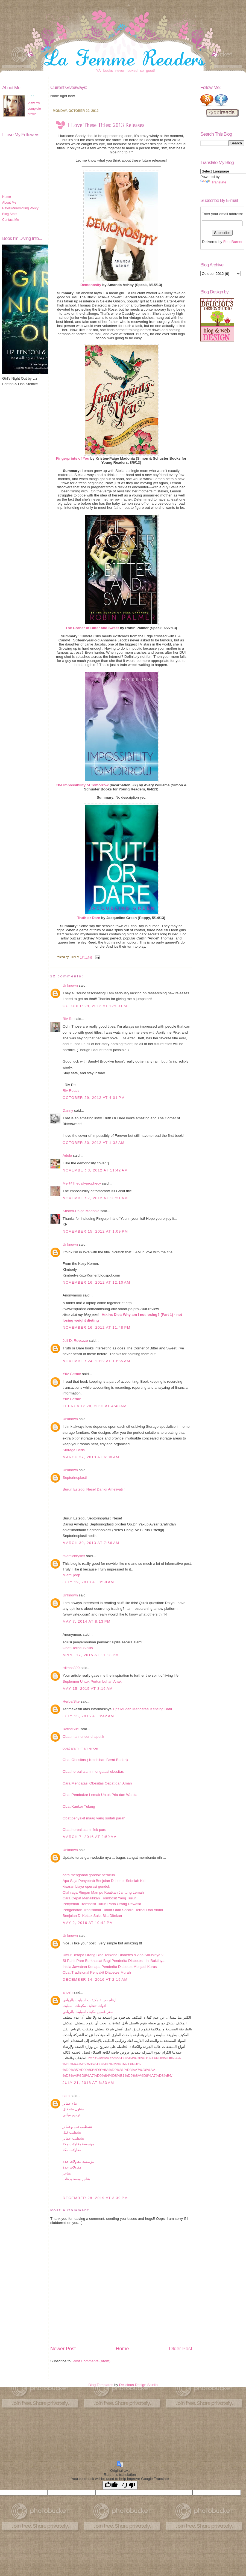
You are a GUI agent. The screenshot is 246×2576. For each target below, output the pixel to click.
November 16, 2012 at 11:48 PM (96, 1327)
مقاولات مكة (72, 2150)
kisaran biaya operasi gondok (86, 1886)
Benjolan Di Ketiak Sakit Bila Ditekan (92, 1916)
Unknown (70, 985)
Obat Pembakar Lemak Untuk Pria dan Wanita (100, 1795)
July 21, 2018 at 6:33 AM (88, 2083)
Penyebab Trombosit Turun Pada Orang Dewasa (102, 1904)
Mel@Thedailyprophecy (82, 1183)
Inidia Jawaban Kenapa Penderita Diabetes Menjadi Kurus (110, 1967)
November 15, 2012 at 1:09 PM (95, 1231)
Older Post (180, 2348)
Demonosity (90, 285)
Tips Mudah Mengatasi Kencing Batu (142, 1709)
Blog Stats (9, 214)
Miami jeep (71, 1575)
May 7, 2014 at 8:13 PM (86, 1621)
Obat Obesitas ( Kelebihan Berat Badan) (95, 1760)
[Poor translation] (128, 2485)
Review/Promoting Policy (20, 208)
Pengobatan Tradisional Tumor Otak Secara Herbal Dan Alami (113, 1910)
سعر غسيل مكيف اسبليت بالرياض (88, 2012)
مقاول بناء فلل (73, 2109)
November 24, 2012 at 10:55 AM (96, 1361)
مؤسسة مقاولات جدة (78, 2161)
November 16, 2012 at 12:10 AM (96, 1282)
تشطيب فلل (72, 2132)
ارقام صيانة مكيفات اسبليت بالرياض (89, 2000)
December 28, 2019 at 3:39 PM (95, 2198)
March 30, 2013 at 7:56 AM (91, 1543)
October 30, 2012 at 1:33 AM (94, 1143)
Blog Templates (100, 2385)
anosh (67, 1992)
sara (66, 2096)
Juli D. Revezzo (75, 1340)
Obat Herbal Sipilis (78, 1648)
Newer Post (63, 2348)
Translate (213, 182)
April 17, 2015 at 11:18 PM (91, 1655)
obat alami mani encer (80, 1748)
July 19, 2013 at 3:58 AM (88, 1582)
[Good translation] (111, 2485)
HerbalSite (71, 1701)
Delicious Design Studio (138, 2385)
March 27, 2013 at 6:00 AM (91, 1457)
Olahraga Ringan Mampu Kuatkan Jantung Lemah (103, 1892)
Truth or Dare (88, 918)
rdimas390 (71, 1668)
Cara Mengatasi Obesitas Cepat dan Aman (97, 1783)
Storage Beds (74, 1450)
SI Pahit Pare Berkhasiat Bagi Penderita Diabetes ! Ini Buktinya (114, 1961)
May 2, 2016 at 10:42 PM (88, 1923)
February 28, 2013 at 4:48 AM (95, 1406)
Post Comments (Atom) (92, 2361)
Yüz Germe (72, 1374)
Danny (68, 1110)
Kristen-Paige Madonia (81, 1211)
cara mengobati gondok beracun (89, 1875)
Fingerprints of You (72, 458)
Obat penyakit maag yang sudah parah (94, 1818)
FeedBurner (232, 242)
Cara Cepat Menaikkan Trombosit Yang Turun (99, 1898)
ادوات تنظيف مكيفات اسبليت (84, 2006)
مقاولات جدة (72, 2167)
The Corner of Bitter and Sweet (92, 628)
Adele (67, 1155)
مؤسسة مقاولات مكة (78, 2144)
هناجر (67, 2173)
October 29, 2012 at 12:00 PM (95, 1006)
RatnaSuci (71, 1729)
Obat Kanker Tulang (79, 1806)
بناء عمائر (70, 2103)
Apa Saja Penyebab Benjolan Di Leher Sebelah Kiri (104, 1881)
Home (6, 197)
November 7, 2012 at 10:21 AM (95, 1198)
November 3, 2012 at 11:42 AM (95, 1170)
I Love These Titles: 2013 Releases (106, 125)
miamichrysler (74, 1556)
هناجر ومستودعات (76, 2179)
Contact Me (10, 220)
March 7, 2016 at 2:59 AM (90, 1837)
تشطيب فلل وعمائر (77, 2127)
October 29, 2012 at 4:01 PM (94, 1098)
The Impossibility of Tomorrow (82, 785)
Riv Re (68, 1019)
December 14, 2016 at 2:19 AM (95, 1979)
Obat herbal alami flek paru (84, 1830)
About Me (9, 202)
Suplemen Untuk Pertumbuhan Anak (92, 1681)
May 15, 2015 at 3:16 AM (88, 1688)
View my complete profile (34, 108)
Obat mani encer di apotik (83, 1737)
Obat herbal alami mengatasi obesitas (93, 1771)
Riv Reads (71, 1090)
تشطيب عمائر (73, 2138)
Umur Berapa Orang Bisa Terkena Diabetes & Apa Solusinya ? (113, 1955)
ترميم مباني (71, 2115)
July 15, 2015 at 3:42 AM (88, 1716)
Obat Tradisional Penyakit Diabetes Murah (97, 1972)
